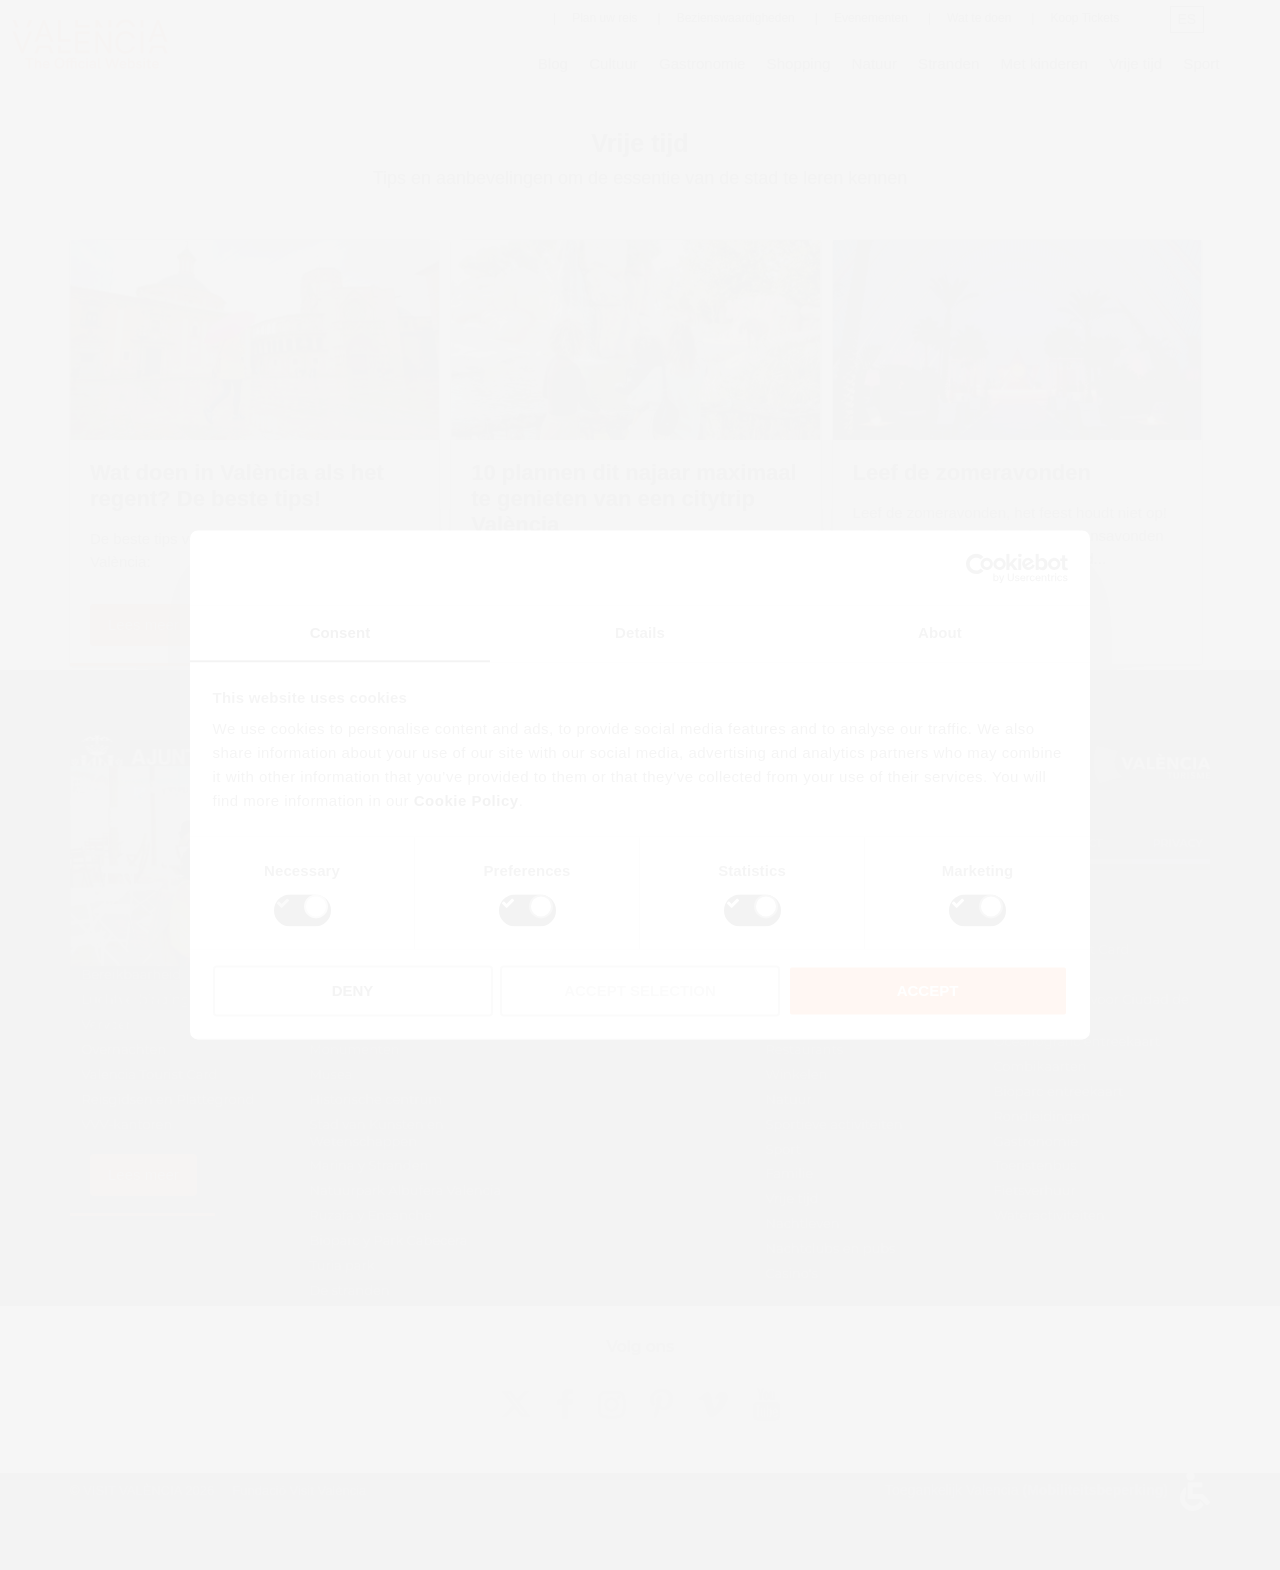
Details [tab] (640, 632)
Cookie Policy (466, 801)
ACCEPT (928, 991)
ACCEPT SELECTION (640, 991)
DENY (353, 991)
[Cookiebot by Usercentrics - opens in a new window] (980, 567)
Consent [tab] (340, 632)
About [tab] (940, 632)
